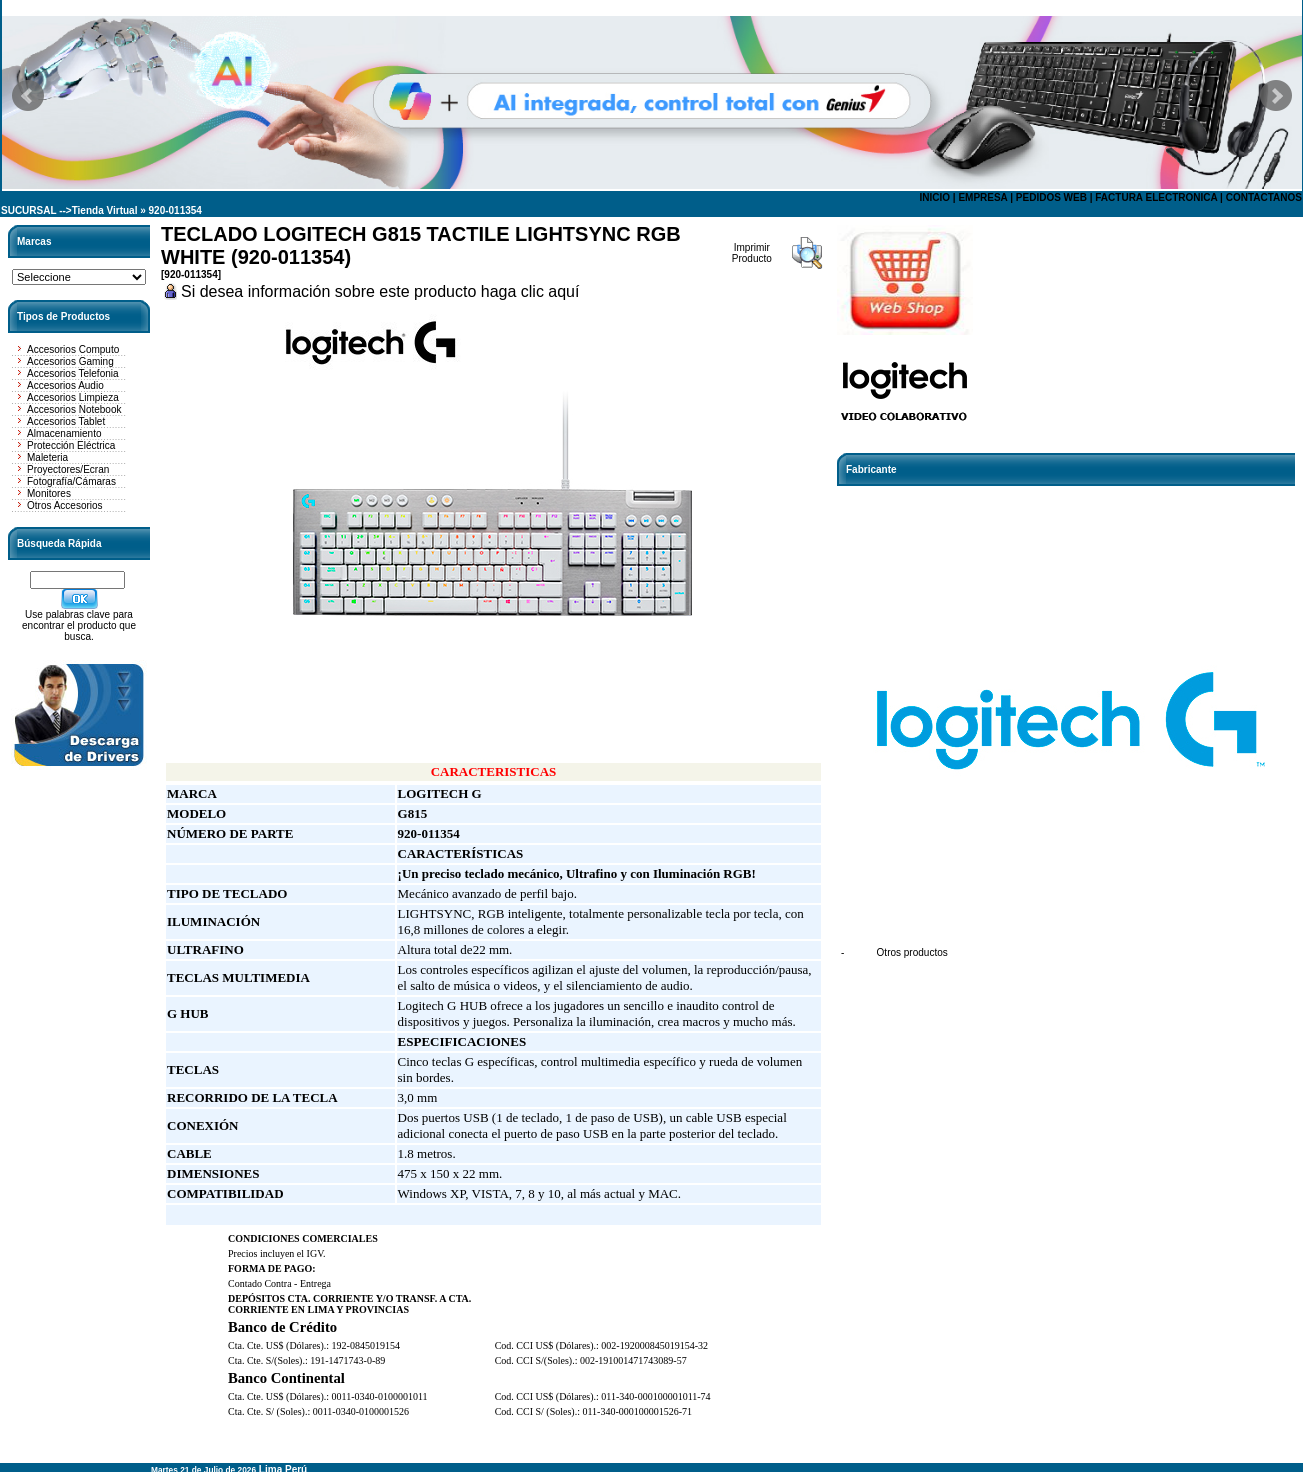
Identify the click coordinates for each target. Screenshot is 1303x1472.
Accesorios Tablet (66, 421)
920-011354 (175, 210)
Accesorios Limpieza (73, 397)
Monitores (49, 493)
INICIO (934, 197)
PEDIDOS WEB (1051, 197)
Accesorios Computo (73, 349)
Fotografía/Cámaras (71, 481)
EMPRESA (982, 197)
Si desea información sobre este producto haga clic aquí (380, 291)
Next (1276, 96)
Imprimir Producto (752, 253)
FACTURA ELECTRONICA (1156, 197)
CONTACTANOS (1264, 197)
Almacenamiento (64, 433)
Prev (28, 96)
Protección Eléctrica (71, 445)
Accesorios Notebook (74, 409)
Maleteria (47, 457)
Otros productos (912, 952)
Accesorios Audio (65, 385)
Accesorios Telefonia (73, 373)
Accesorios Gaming (70, 361)
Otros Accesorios (65, 505)
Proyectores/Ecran (68, 469)
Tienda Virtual (105, 210)
